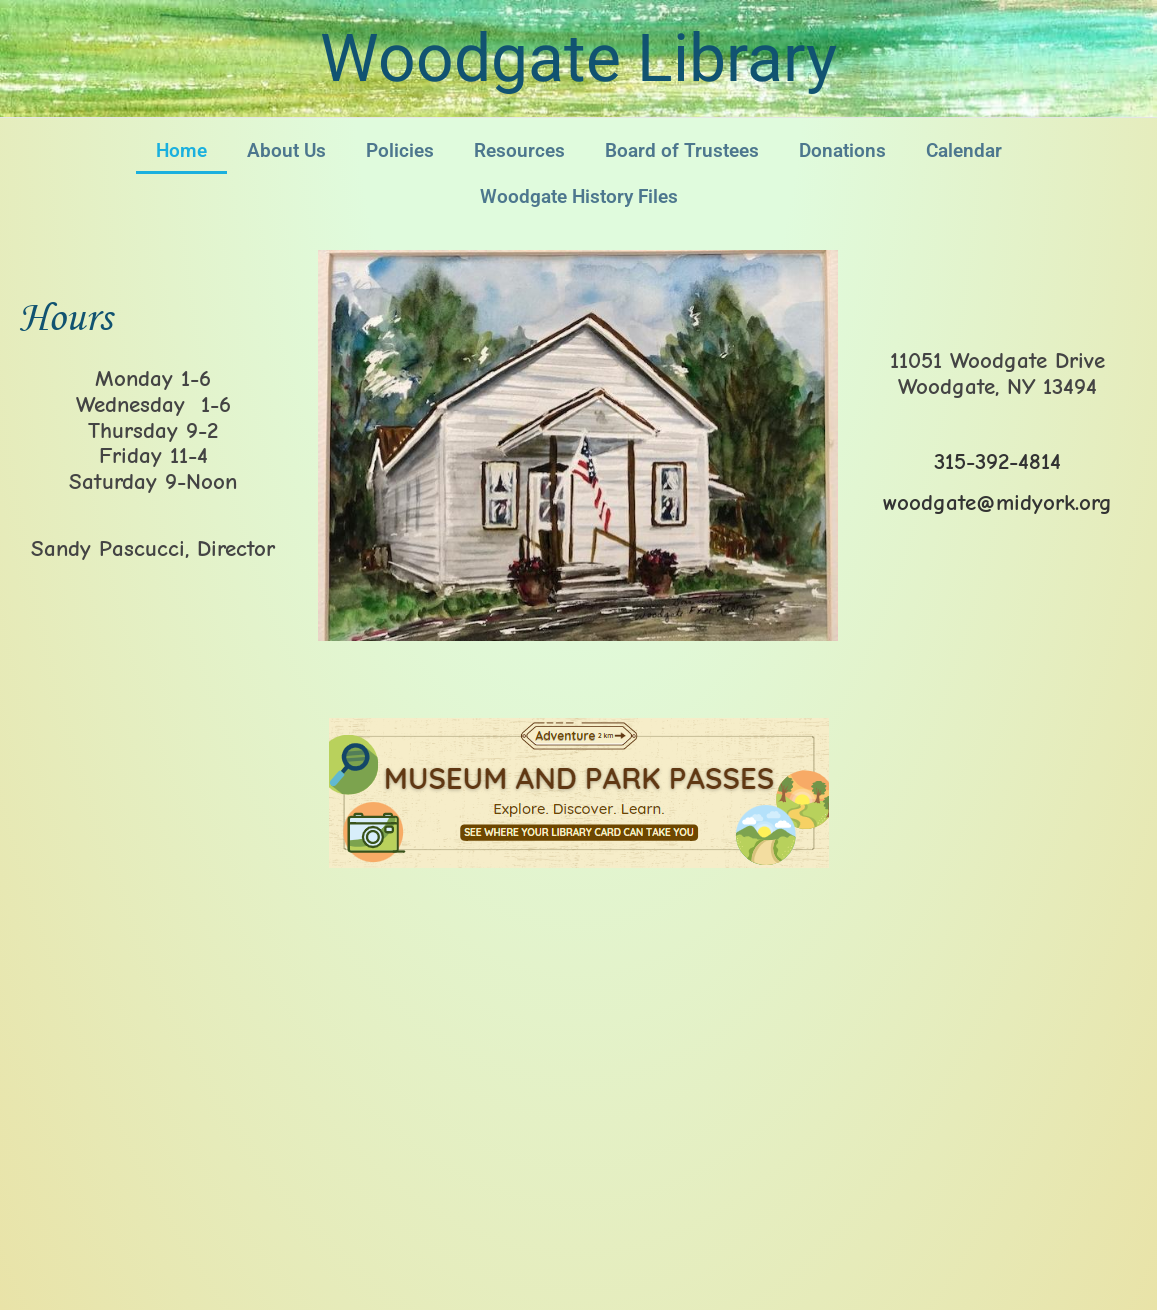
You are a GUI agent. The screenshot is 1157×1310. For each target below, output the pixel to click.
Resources (519, 150)
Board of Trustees (682, 150)
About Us (286, 150)
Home (181, 150)
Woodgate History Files (579, 196)
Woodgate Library (578, 58)
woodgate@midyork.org (997, 502)
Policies (400, 150)
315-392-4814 (997, 461)
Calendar (964, 150)
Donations (842, 150)
